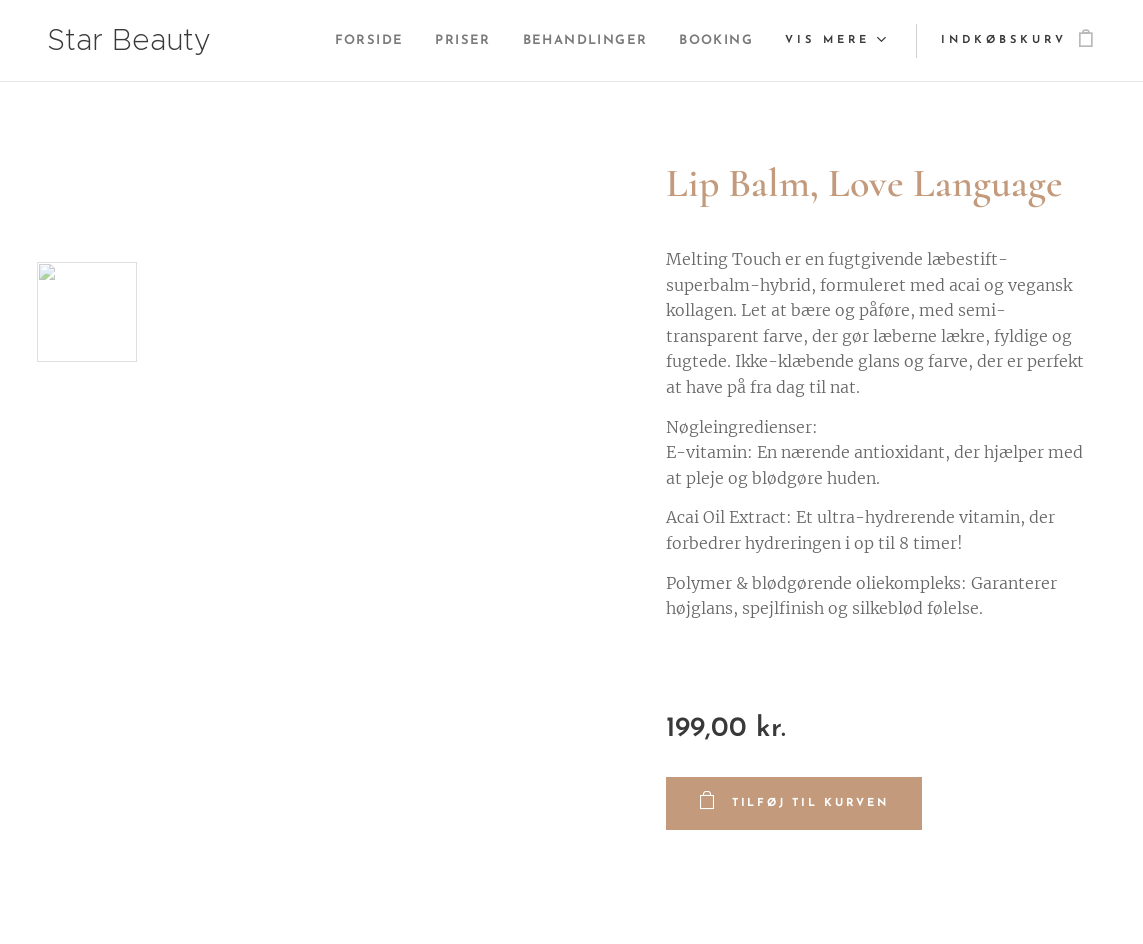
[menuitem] (342, 41)
